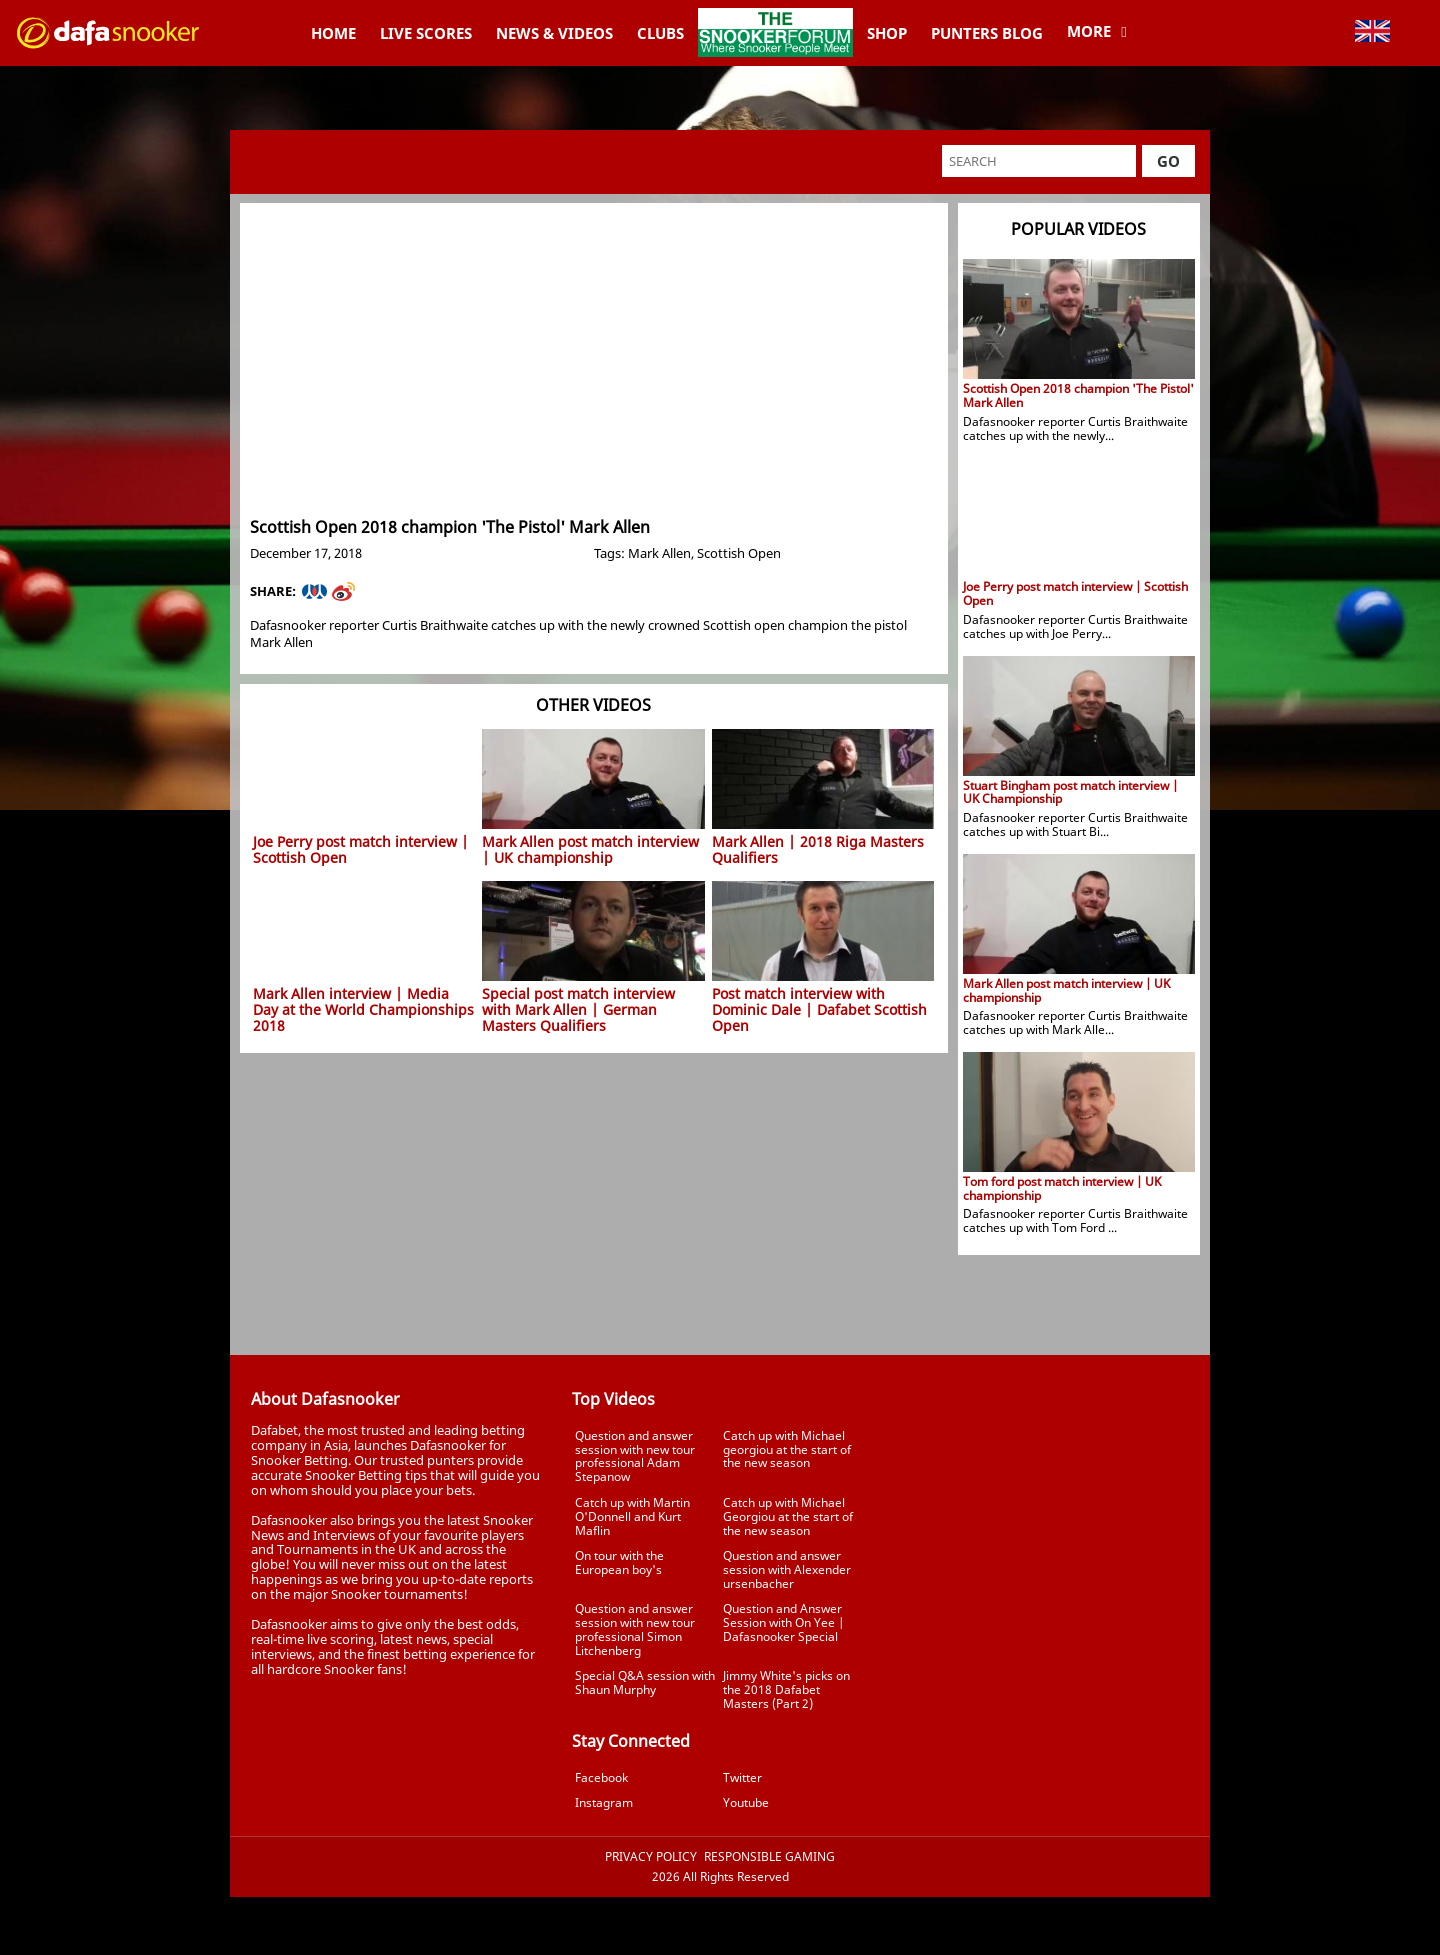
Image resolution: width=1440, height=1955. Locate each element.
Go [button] (1168, 161)
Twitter (742, 1777)
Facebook (601, 1777)
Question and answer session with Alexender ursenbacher (787, 1569)
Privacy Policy (651, 1857)
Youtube (746, 1802)
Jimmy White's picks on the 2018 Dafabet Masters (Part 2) (786, 1689)
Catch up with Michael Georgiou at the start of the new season (788, 1516)
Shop (887, 33)
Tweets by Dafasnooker (1040, 1384)
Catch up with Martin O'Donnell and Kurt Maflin (632, 1516)
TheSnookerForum (775, 17)
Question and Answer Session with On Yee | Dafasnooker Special (783, 1622)
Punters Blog (987, 33)
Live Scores (426, 33)
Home (333, 33)
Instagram (604, 1802)
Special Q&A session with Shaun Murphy (645, 1682)
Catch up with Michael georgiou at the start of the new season (787, 1449)
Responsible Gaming (769, 1857)
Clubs (660, 33)
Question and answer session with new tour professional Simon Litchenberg (635, 1629)
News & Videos (554, 33)
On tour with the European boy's (619, 1562)
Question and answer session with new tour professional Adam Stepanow (635, 1456)
